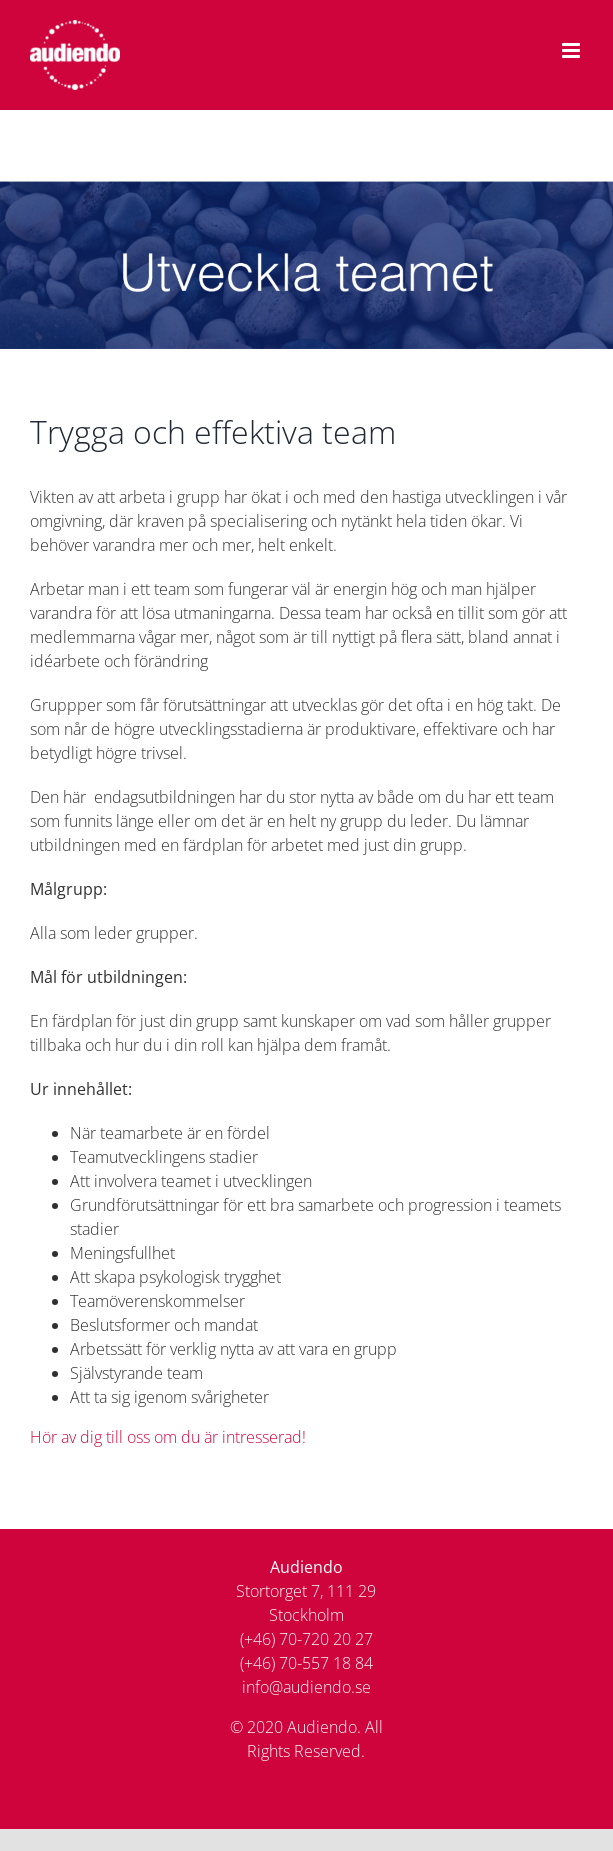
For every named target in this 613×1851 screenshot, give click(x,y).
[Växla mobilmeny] (572, 50)
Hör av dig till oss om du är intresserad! (168, 1437)
